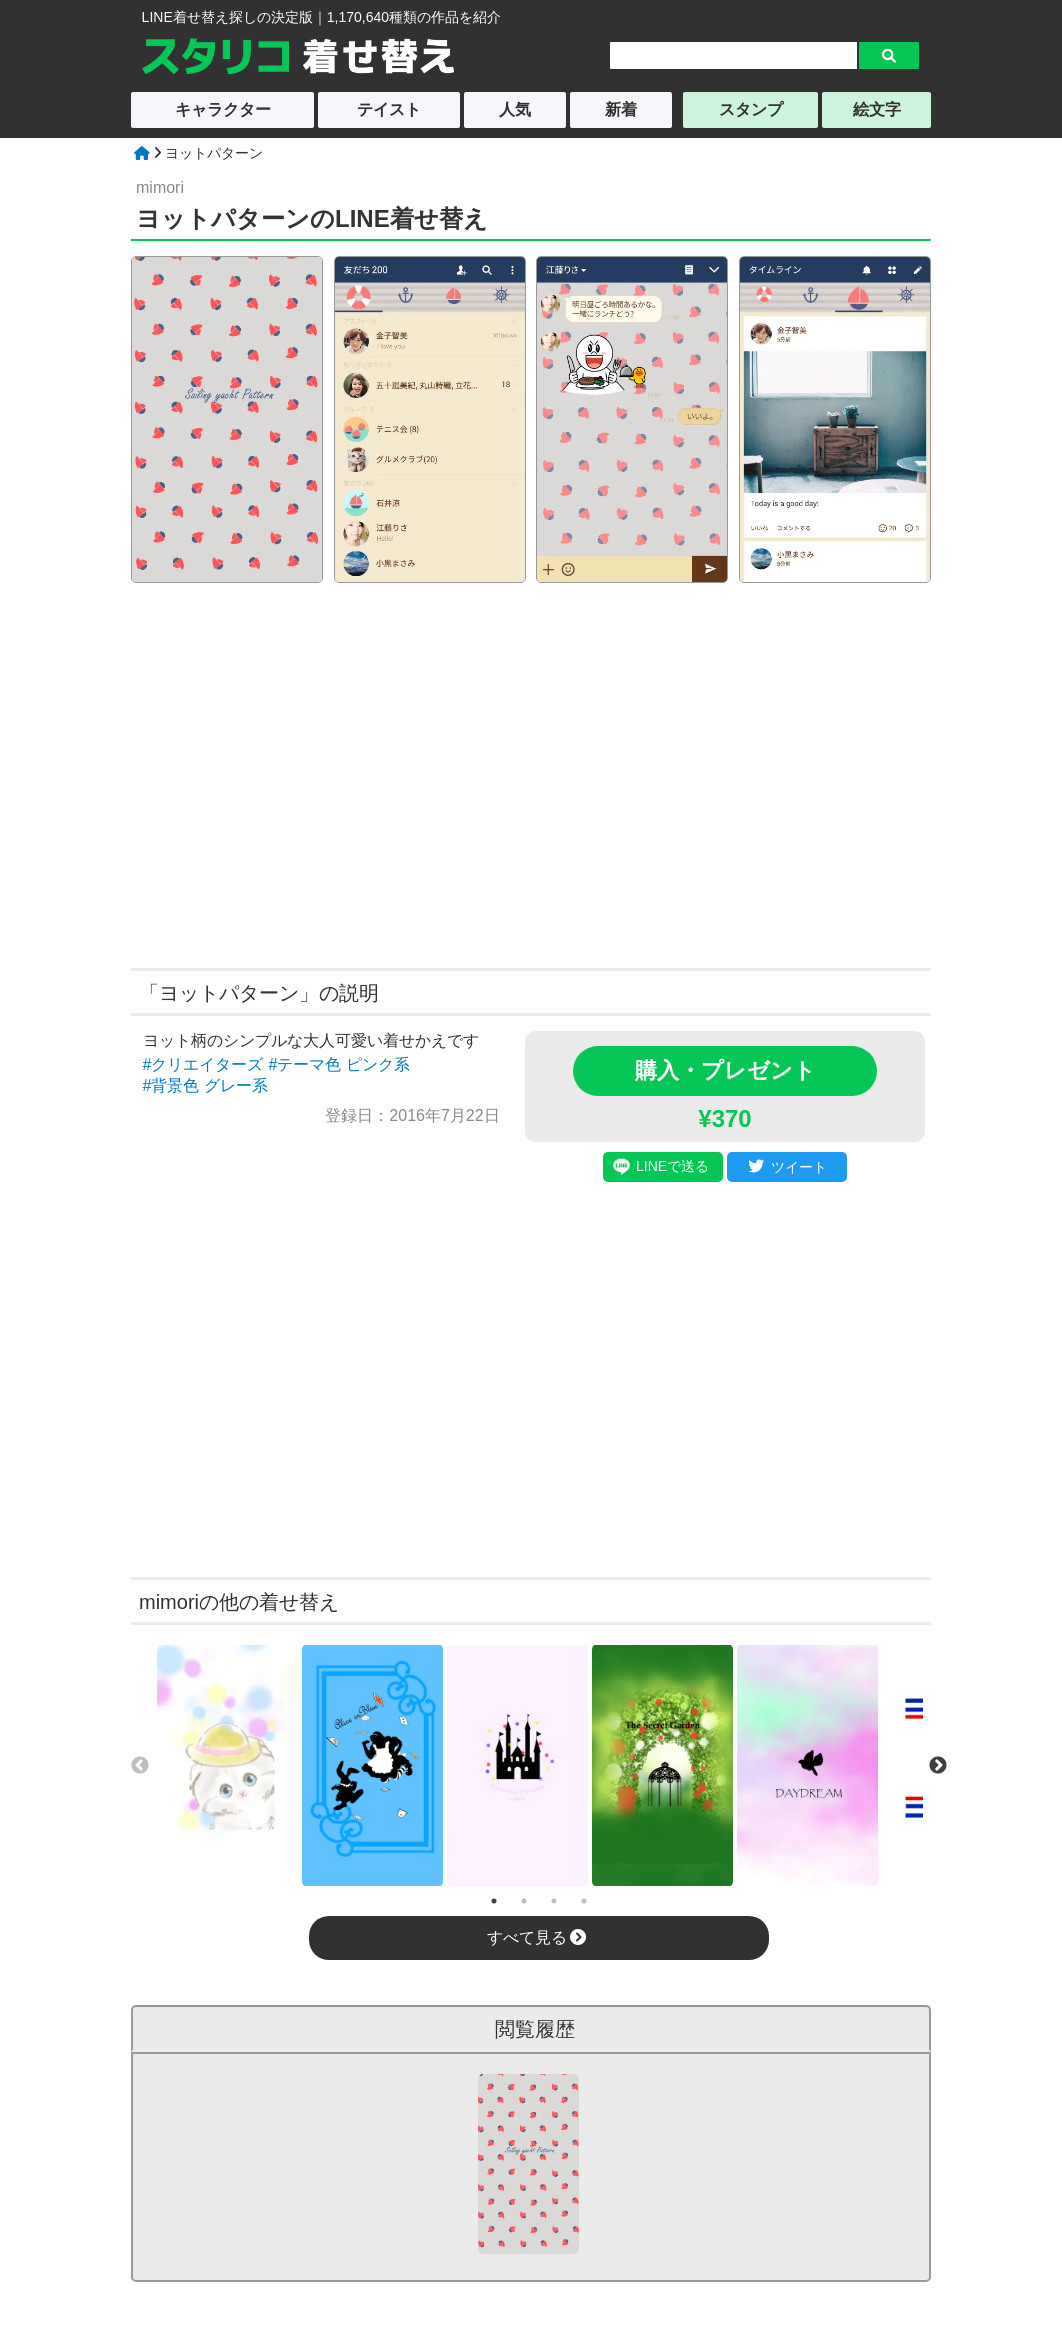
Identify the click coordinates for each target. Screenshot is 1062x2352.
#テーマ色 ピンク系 (338, 1064)
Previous (140, 1766)
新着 (621, 109)
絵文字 (877, 109)
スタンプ (751, 109)
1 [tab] (494, 1901)
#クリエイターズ (203, 1064)
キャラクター (223, 109)
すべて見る (536, 1937)
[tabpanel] (227, 1765)
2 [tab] (524, 1901)
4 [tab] (584, 1901)
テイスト (389, 109)
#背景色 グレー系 (205, 1085)
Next (938, 1766)
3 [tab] (554, 1901)
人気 (515, 109)
